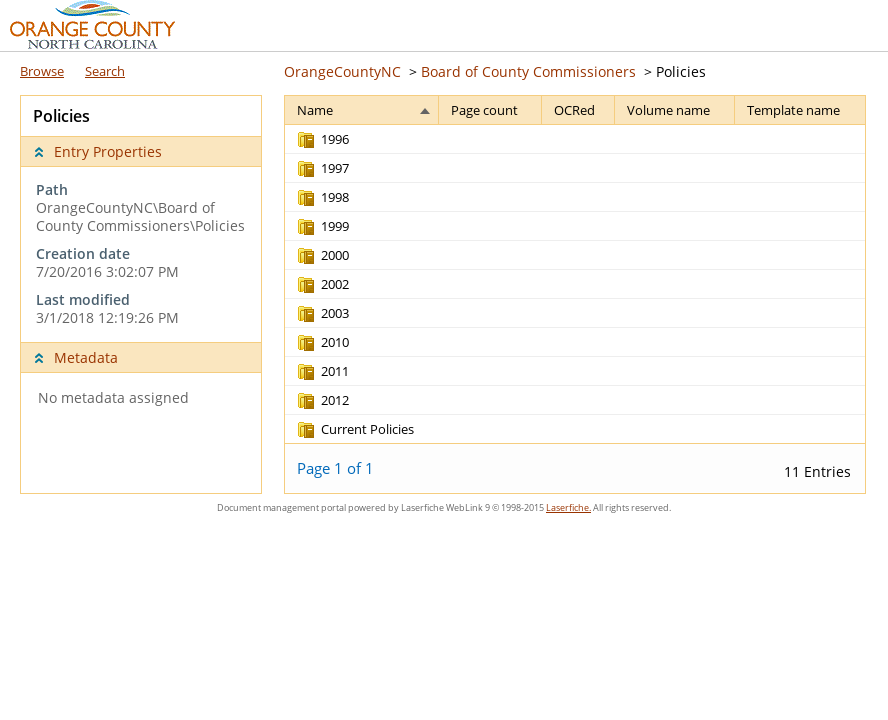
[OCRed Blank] (578, 139)
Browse (42, 71)
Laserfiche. (568, 507)
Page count (484, 110)
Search (105, 71)
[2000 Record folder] (322, 255)
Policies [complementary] (61, 116)
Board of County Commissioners (528, 71)
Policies (681, 71)
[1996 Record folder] (322, 139)
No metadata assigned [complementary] (113, 398)
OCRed (574, 110)
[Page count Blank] (490, 139)
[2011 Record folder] (322, 371)
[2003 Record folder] (322, 313)
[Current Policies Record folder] (354, 429)
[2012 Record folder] (322, 400)
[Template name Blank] (800, 139)
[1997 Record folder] (322, 168)
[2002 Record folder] (322, 284)
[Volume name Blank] (675, 139)
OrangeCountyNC (342, 71)
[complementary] (141, 254)
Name (315, 110)
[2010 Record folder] (322, 342)
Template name (793, 110)
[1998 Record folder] (322, 197)
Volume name (668, 110)
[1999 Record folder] (322, 226)
